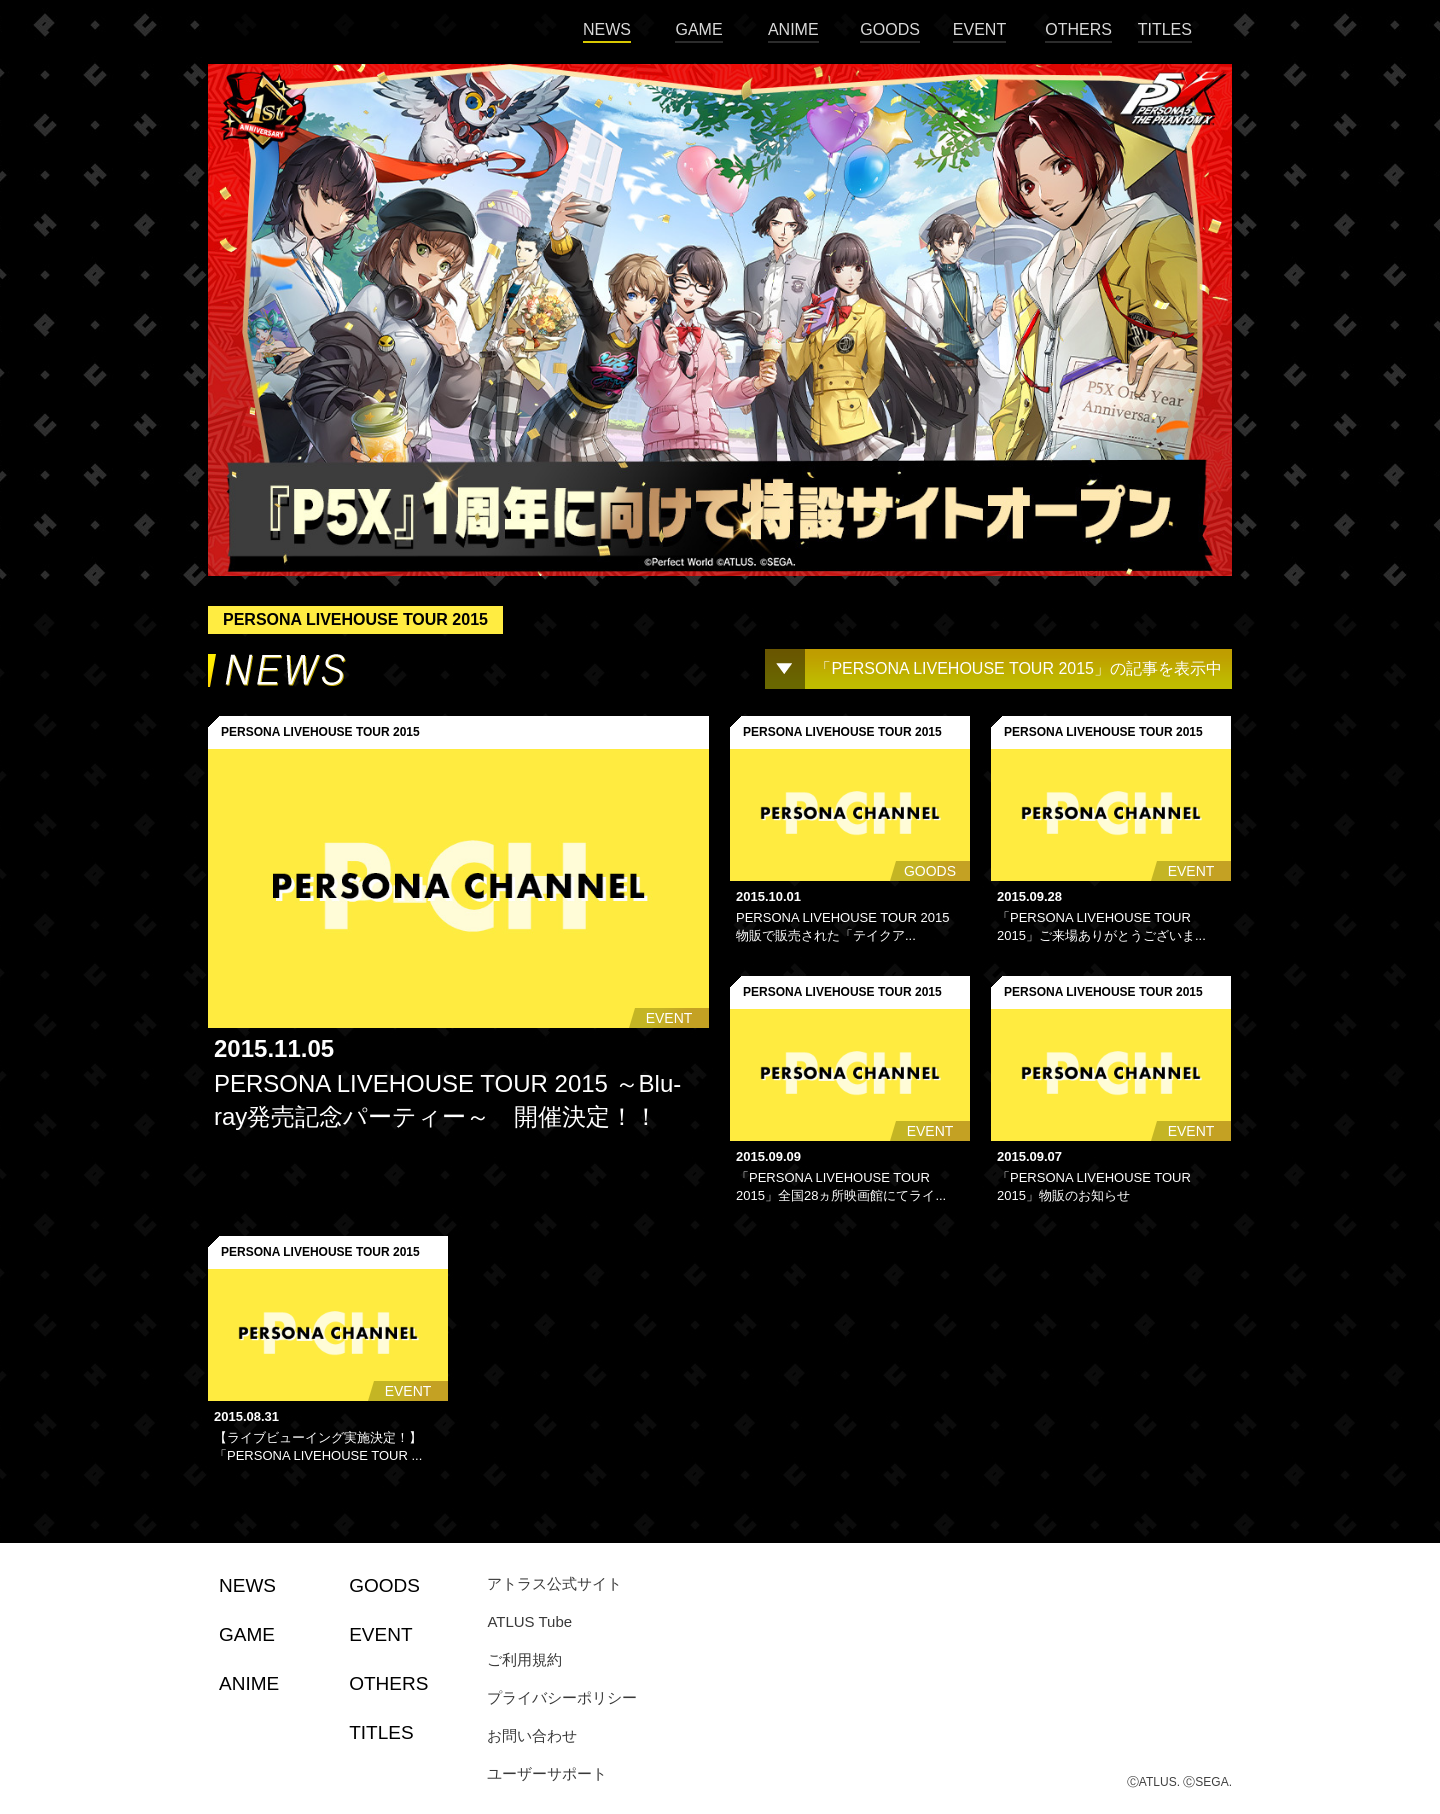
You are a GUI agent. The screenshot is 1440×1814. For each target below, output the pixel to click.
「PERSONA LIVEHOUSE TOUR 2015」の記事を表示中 (1018, 668)
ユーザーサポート (547, 1773)
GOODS (890, 29)
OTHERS (1078, 29)
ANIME (793, 29)
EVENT (979, 29)
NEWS (607, 29)
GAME (698, 29)
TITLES (1165, 29)
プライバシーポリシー (562, 1697)
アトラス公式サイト (554, 1583)
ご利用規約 (524, 1659)
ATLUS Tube (529, 1621)
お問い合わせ (532, 1735)
